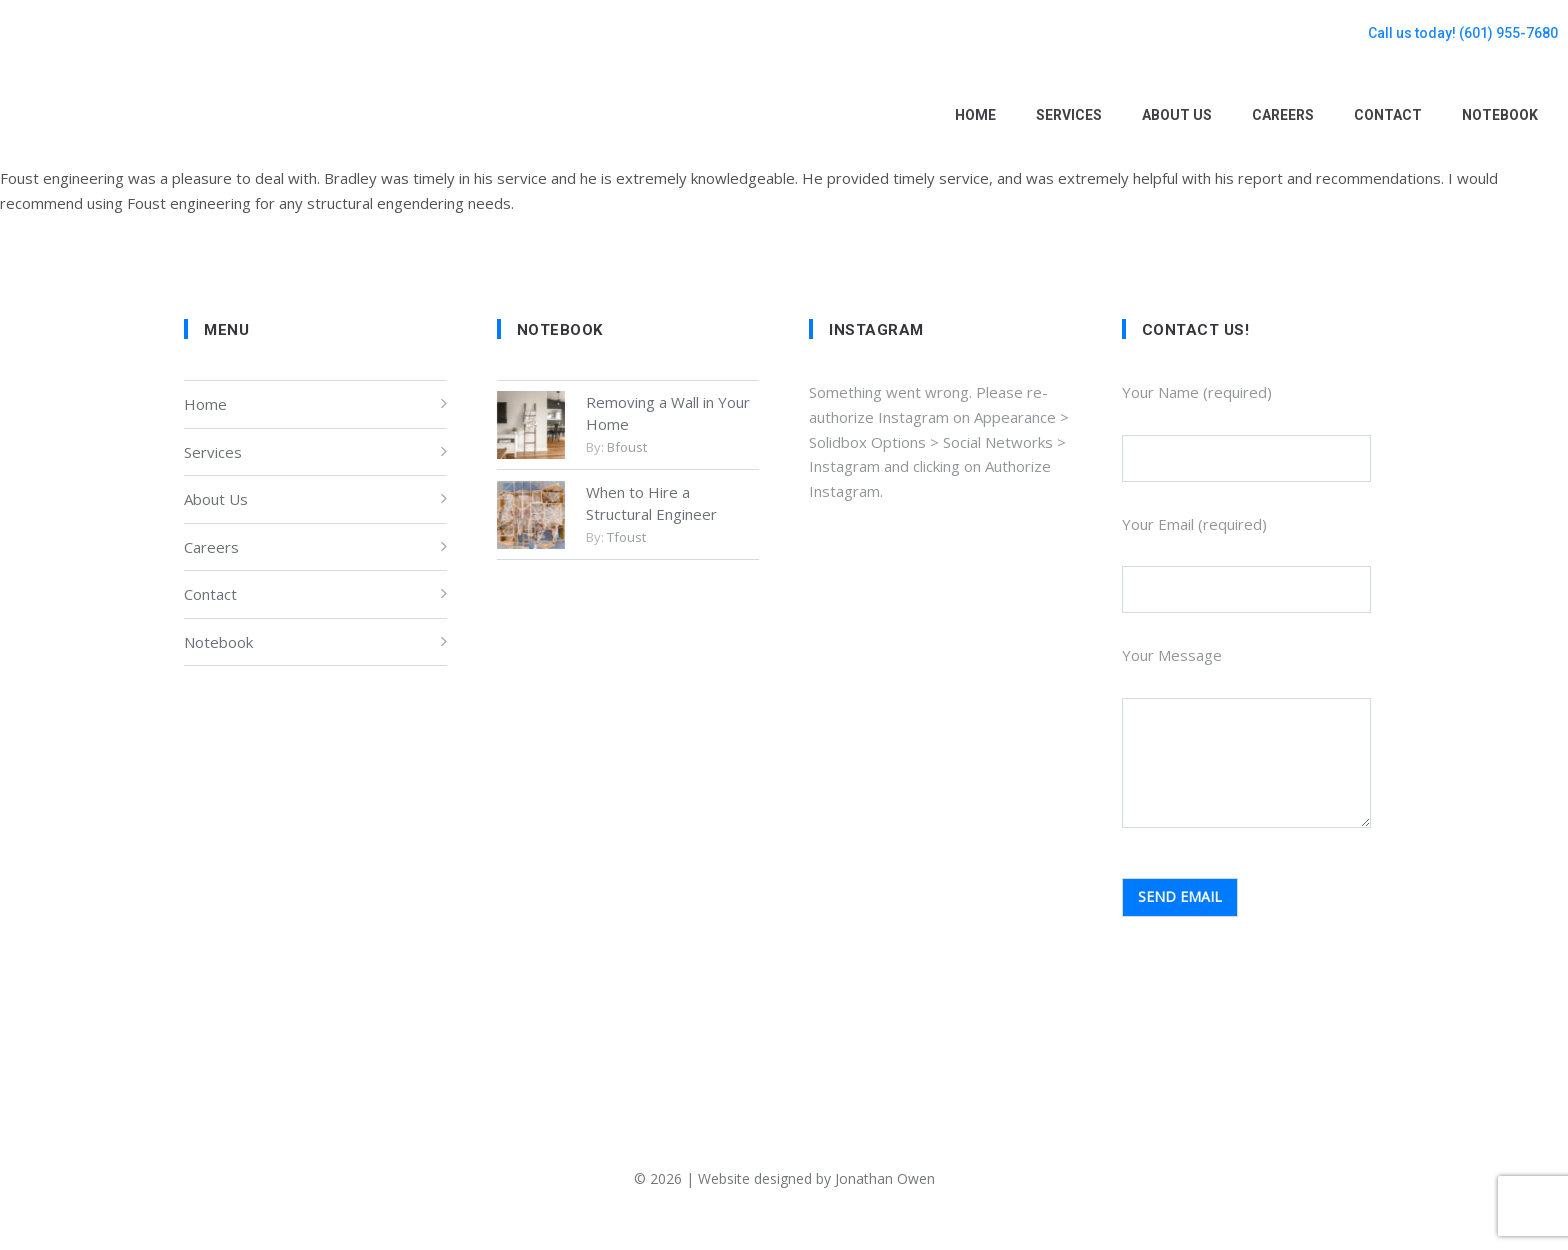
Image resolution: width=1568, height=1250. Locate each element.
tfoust (626, 537)
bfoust (627, 447)
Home (205, 404)
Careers (211, 547)
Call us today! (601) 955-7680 (1463, 33)
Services (213, 452)
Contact (210, 594)
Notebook (218, 642)
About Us (216, 499)
